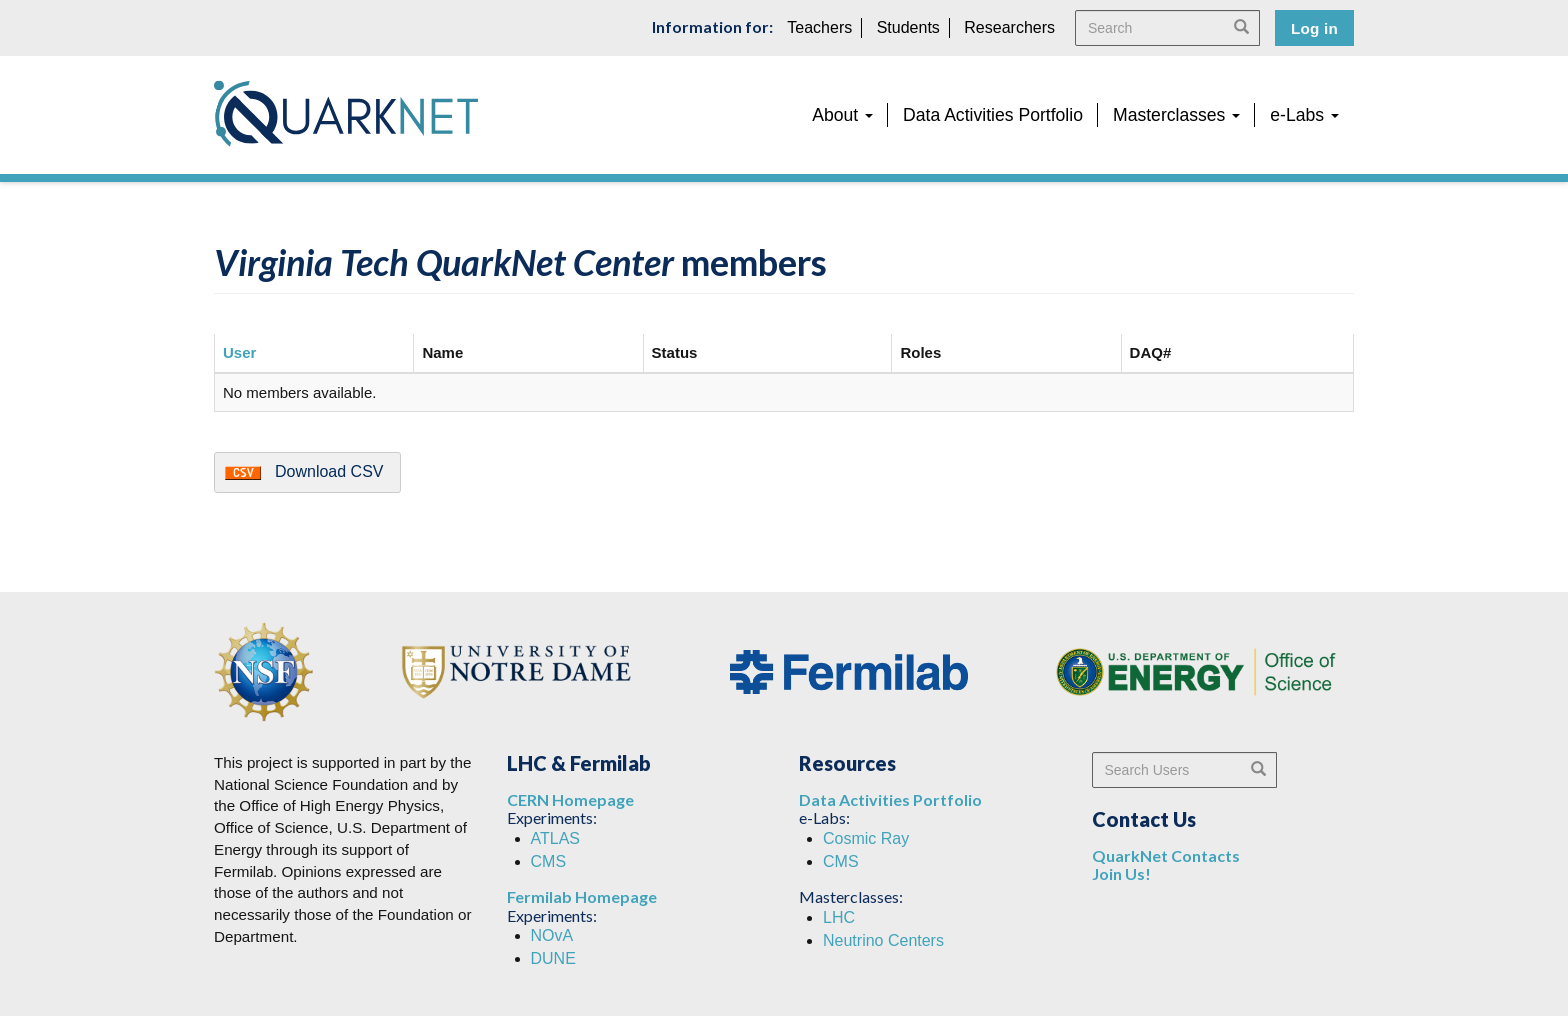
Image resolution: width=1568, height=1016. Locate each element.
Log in (1314, 28)
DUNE (553, 958)
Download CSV (329, 471)
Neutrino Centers (883, 940)
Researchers (1009, 27)
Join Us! (1121, 873)
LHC (839, 917)
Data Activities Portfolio (993, 115)
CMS (549, 861)
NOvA (552, 935)
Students (908, 27)
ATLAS (556, 838)
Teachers (819, 27)
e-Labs (1304, 115)
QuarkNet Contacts (1166, 855)
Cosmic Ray (866, 838)
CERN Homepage (570, 799)
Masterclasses (1176, 115)
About (842, 115)
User (239, 352)
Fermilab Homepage (582, 896)
